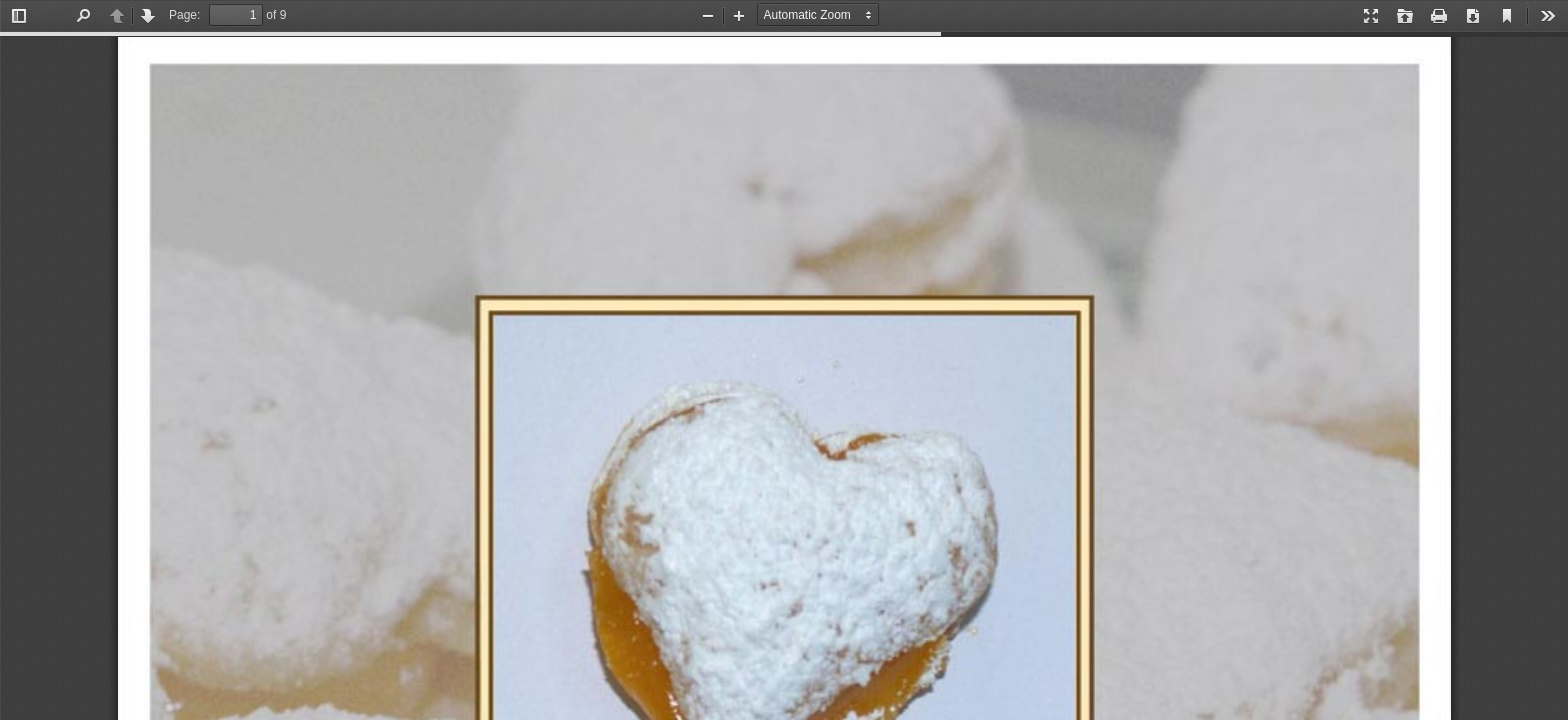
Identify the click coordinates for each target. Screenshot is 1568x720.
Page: (184, 15)
